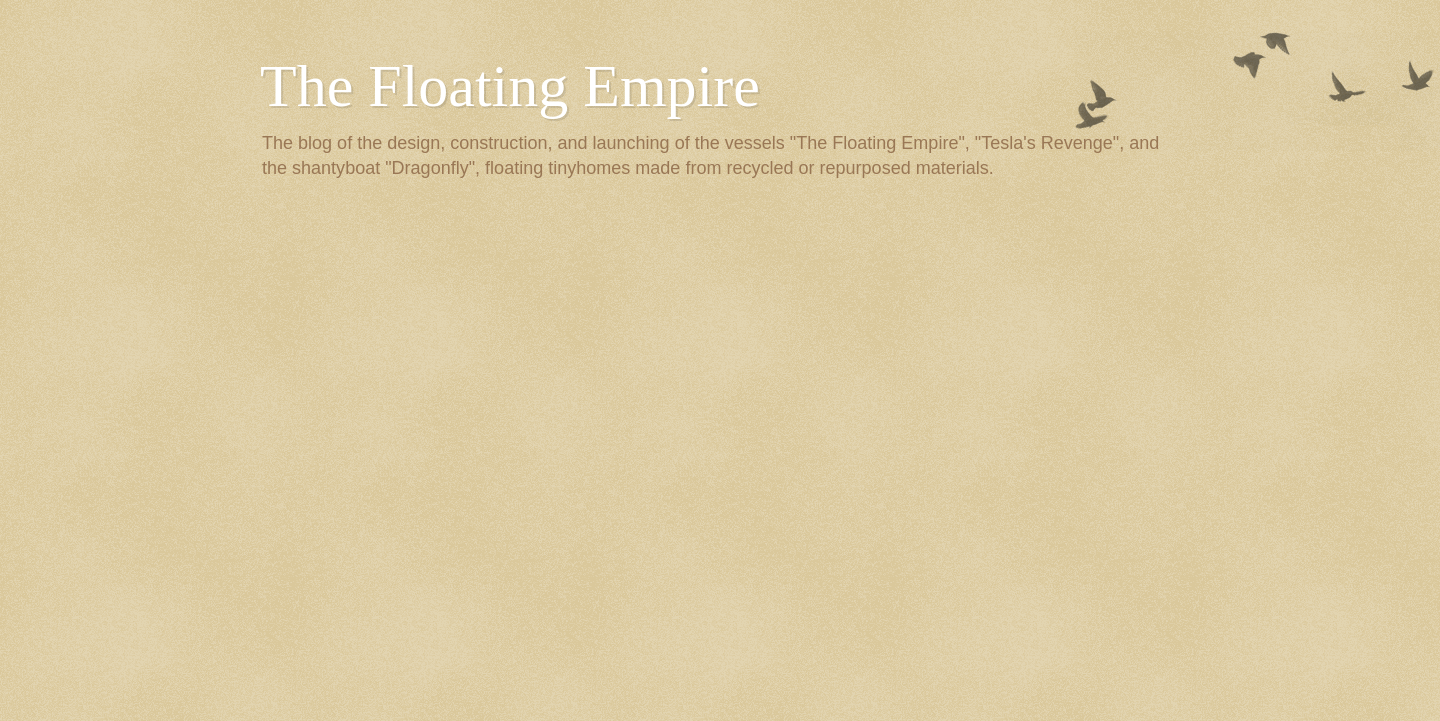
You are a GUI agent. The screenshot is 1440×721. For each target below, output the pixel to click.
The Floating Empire (510, 86)
